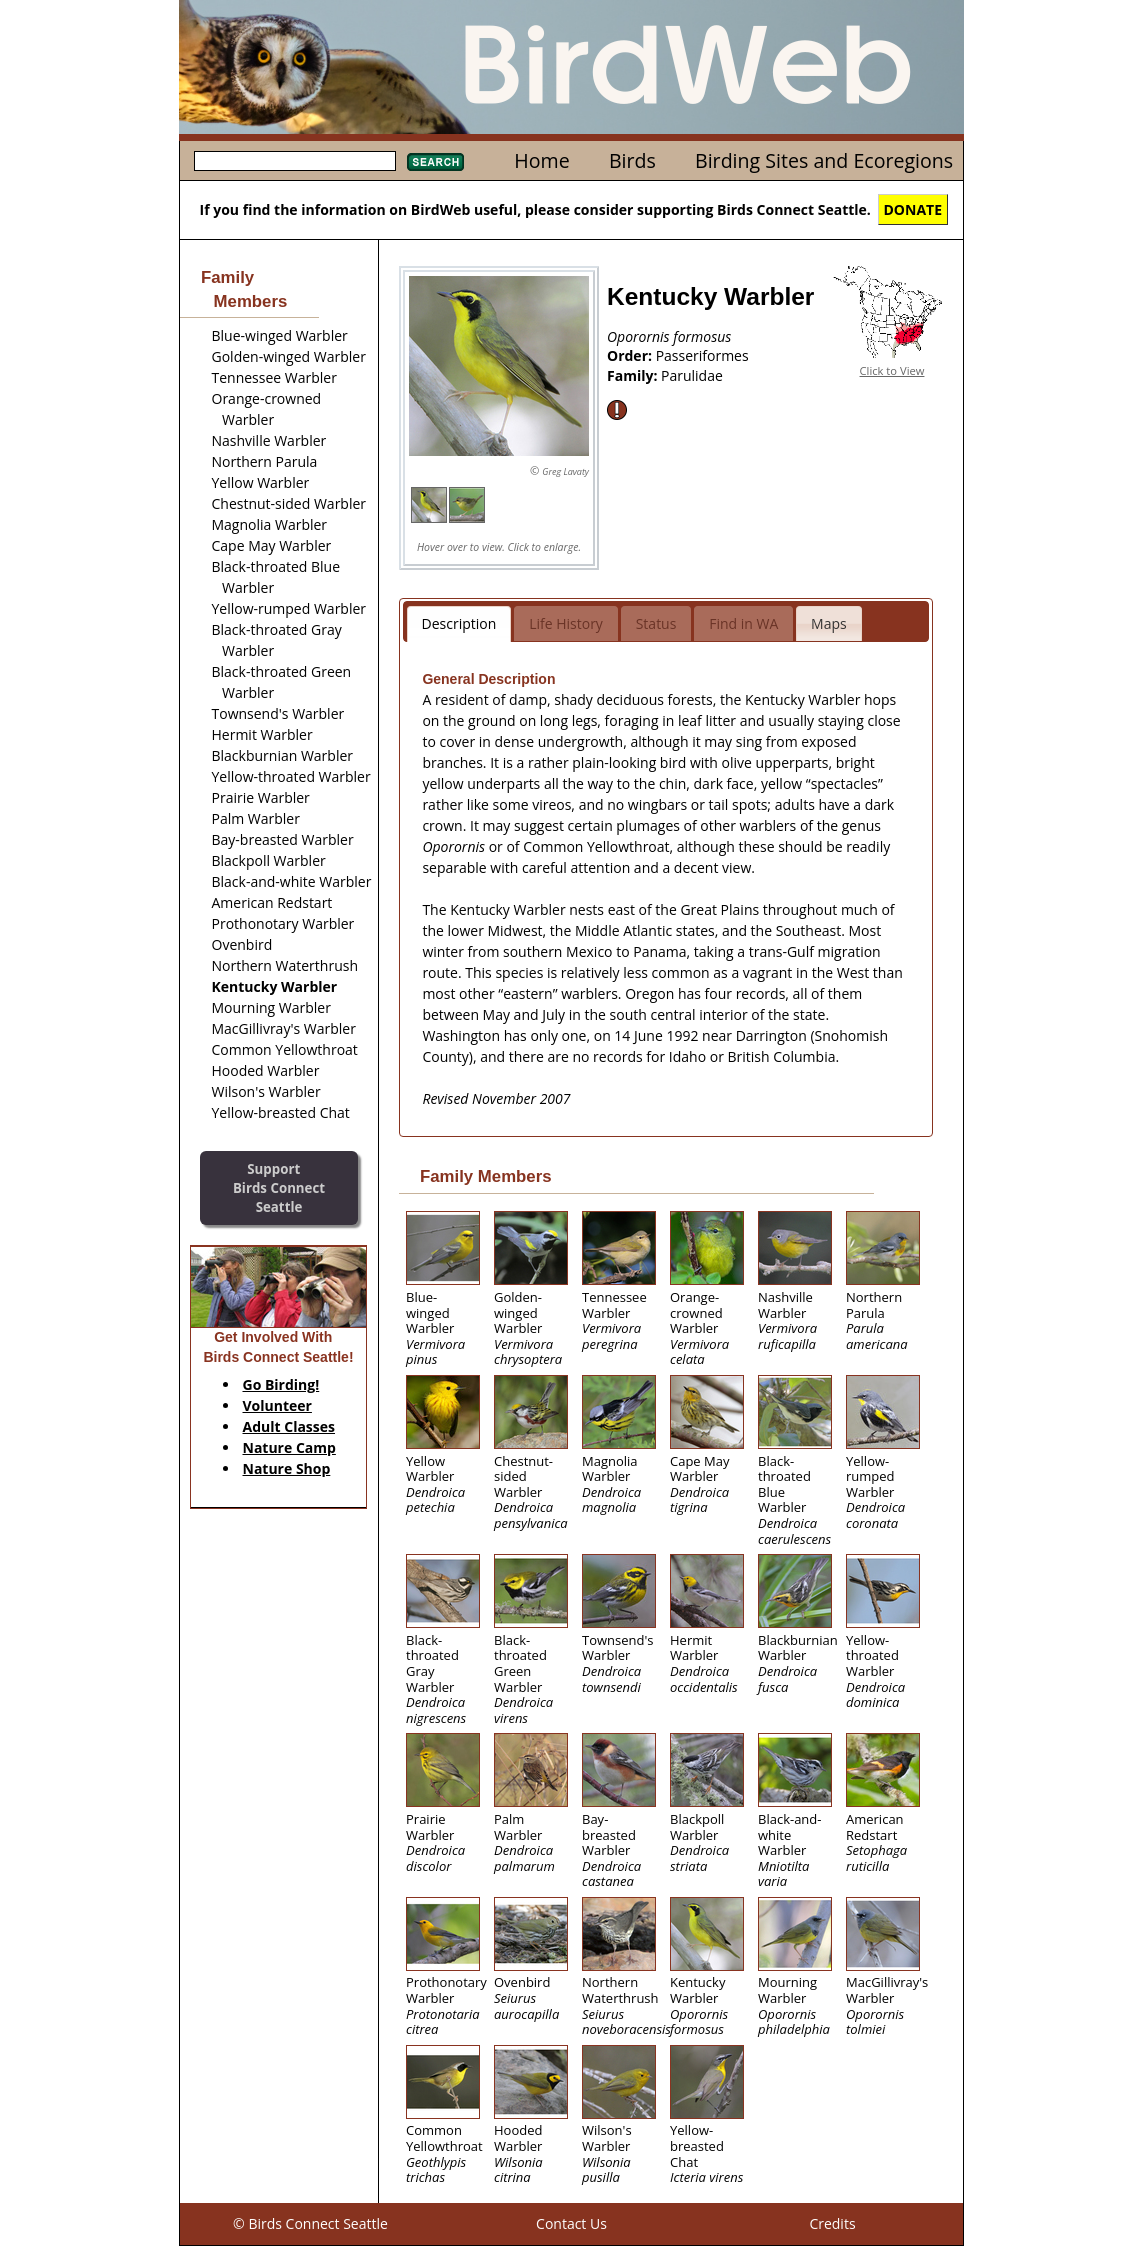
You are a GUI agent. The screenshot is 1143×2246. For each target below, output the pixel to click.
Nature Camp (289, 1447)
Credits (832, 2223)
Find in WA (743, 623)
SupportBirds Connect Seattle (279, 1187)
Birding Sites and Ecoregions (824, 160)
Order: (631, 355)
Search (435, 162)
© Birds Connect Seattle (310, 2223)
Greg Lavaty (565, 471)
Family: (634, 375)
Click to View (892, 370)
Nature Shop (287, 1468)
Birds (632, 160)
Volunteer (277, 1405)
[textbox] (295, 161)
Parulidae (692, 375)
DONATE (913, 209)
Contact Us (571, 2223)
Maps (829, 623)
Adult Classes (289, 1426)
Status (656, 623)
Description (459, 623)
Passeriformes (702, 355)
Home (541, 160)
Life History (566, 623)
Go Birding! (281, 1384)
